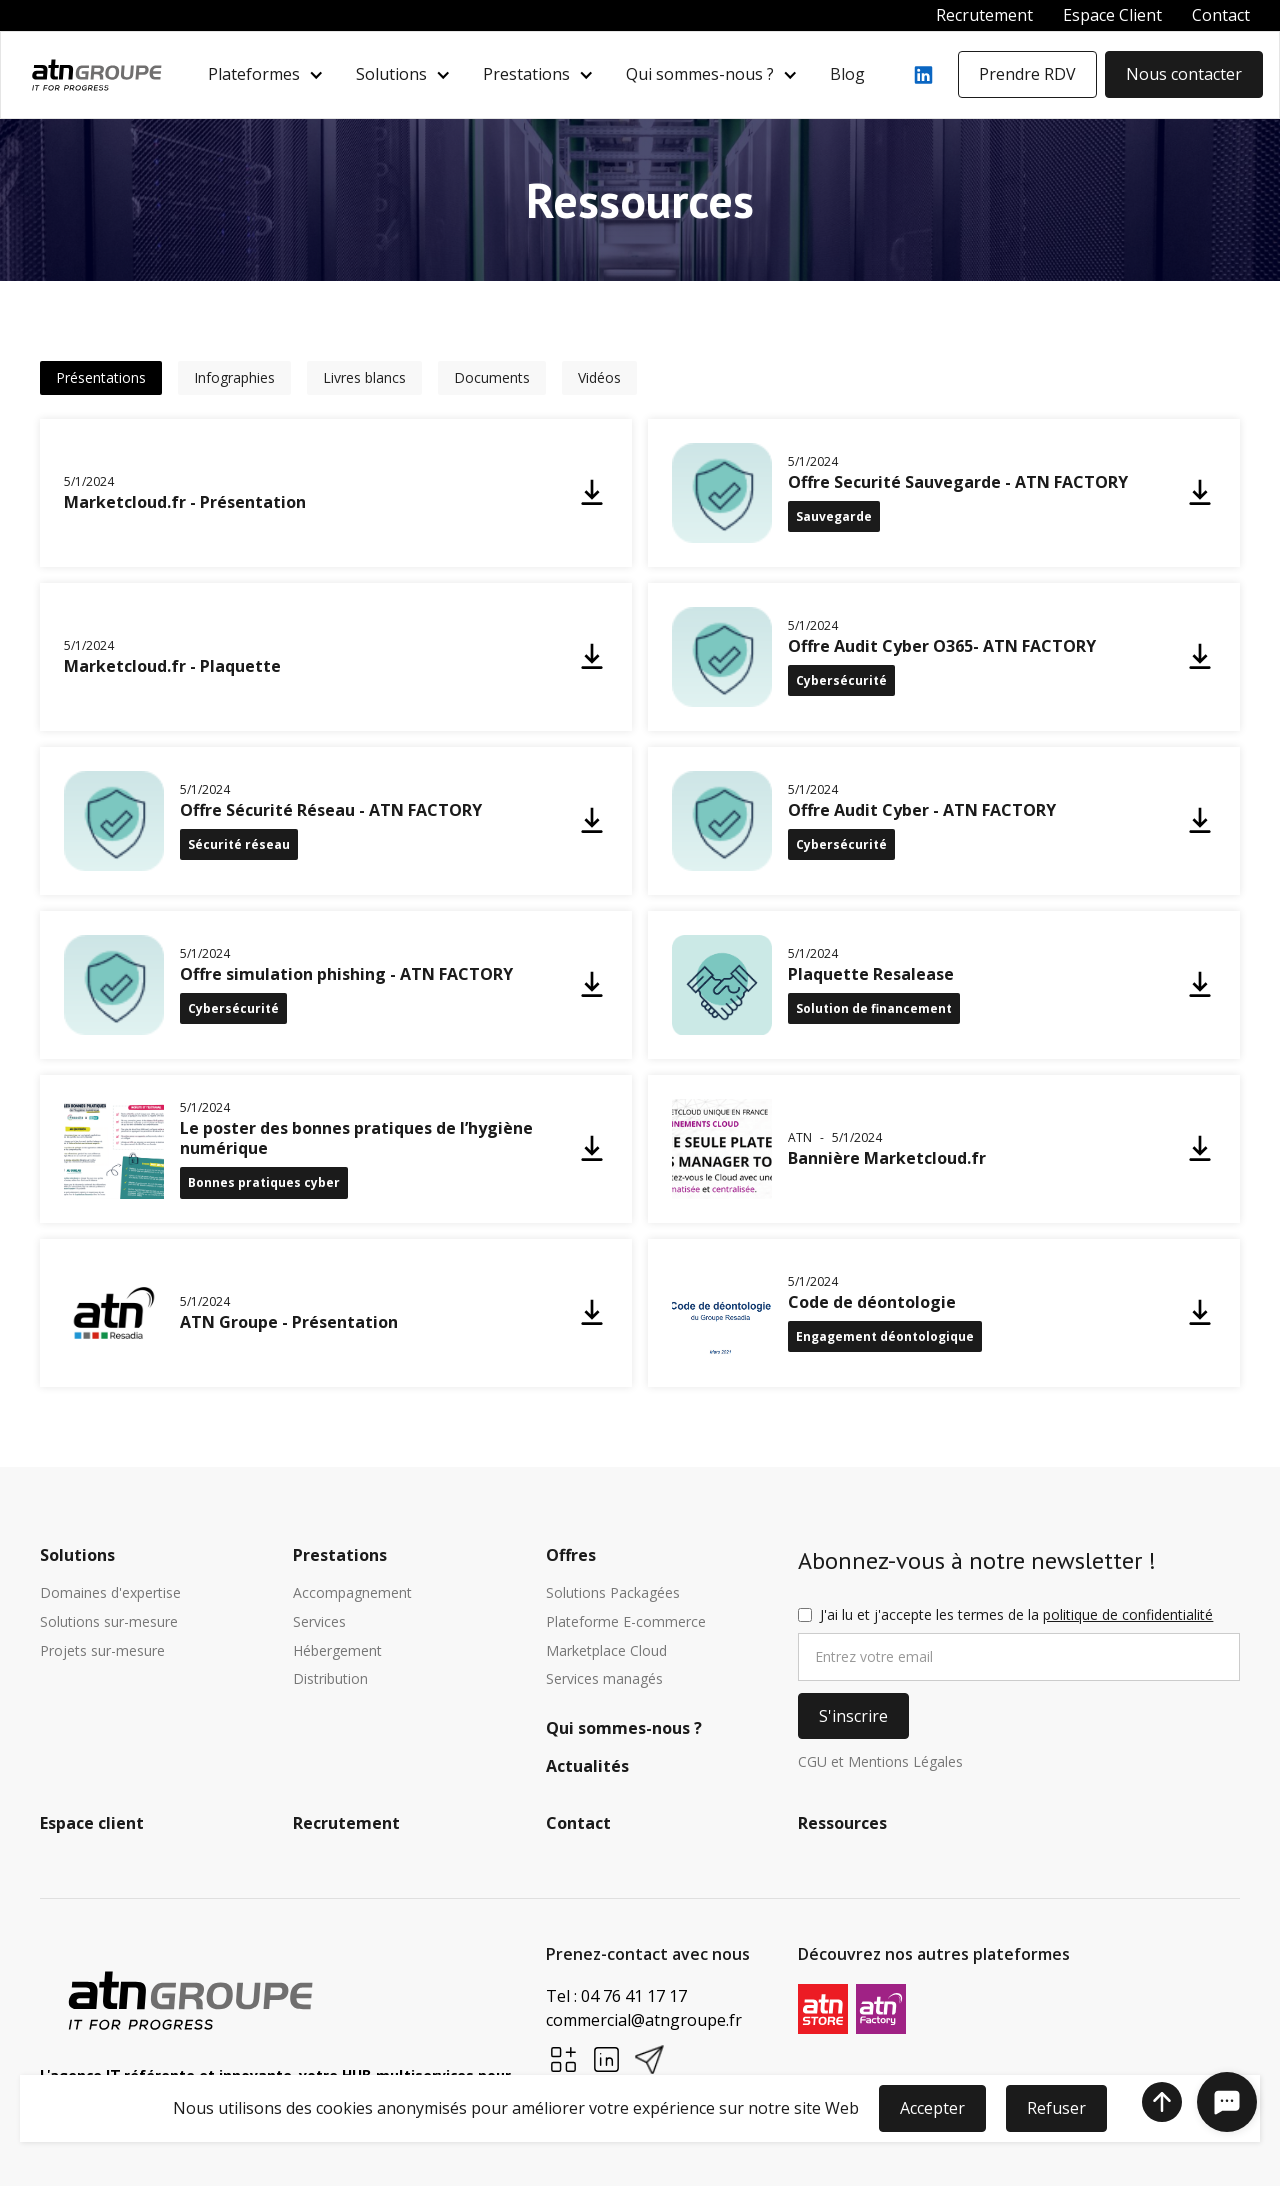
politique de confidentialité (1128, 1614)
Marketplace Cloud (606, 1651)
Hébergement (337, 1651)
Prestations (526, 74)
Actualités (587, 1767)
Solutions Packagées (613, 1593)
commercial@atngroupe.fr (644, 2020)
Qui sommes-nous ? (700, 74)
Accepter (932, 2108)
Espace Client (1112, 15)
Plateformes (254, 74)
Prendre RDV (1027, 74)
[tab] (101, 378)
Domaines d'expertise (110, 1593)
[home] (96, 75)
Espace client (92, 1824)
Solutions (391, 74)
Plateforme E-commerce (626, 1622)
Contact (1221, 15)
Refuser (1056, 2108)
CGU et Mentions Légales (880, 1762)
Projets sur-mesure (102, 1651)
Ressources (842, 1824)
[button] (266, 74)
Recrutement (984, 15)
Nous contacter (1184, 74)
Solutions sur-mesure (109, 1622)
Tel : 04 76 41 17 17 (616, 1996)
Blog (847, 74)
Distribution (330, 1679)
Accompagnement (352, 1593)
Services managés (604, 1679)
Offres (571, 1556)
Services (319, 1622)
